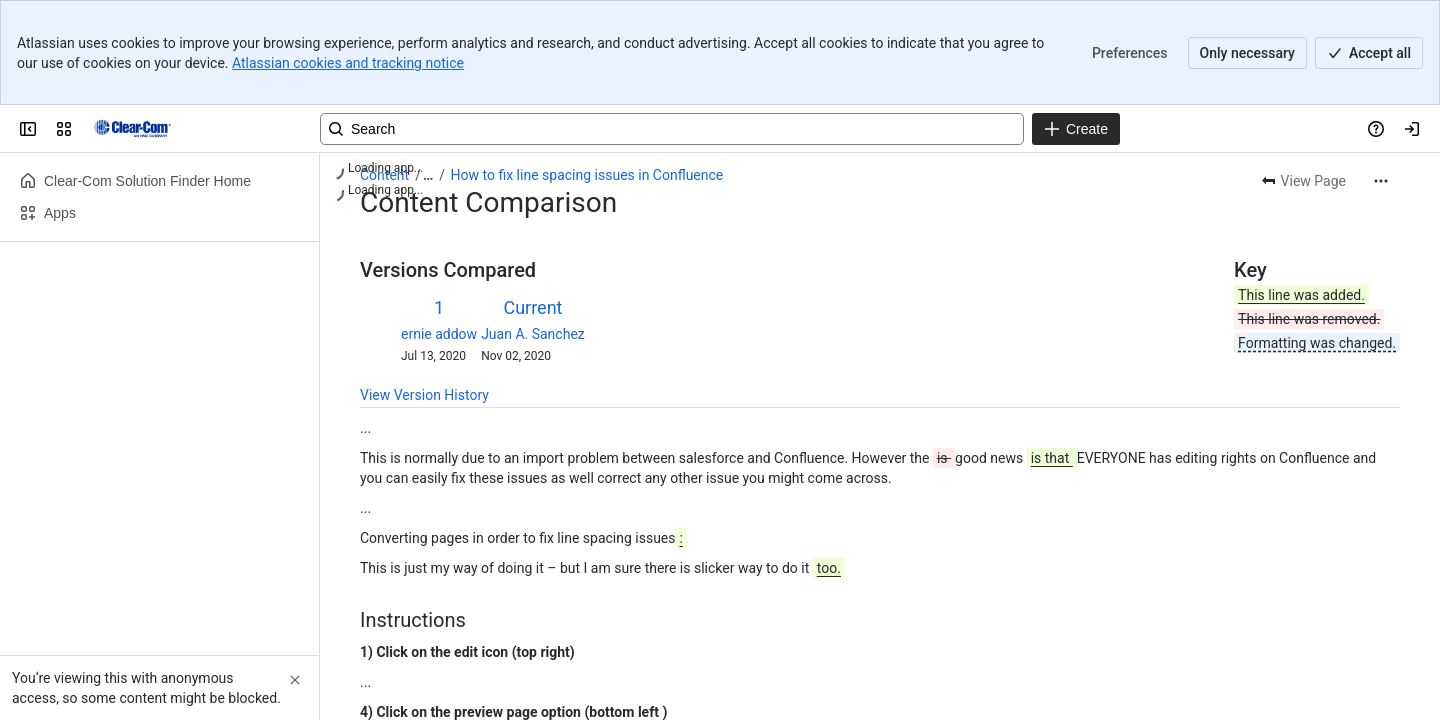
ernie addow (439, 334)
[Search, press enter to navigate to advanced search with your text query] (672, 129)
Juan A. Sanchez (533, 334)
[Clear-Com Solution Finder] (132, 129)
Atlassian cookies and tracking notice (348, 63)
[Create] (1076, 129)
